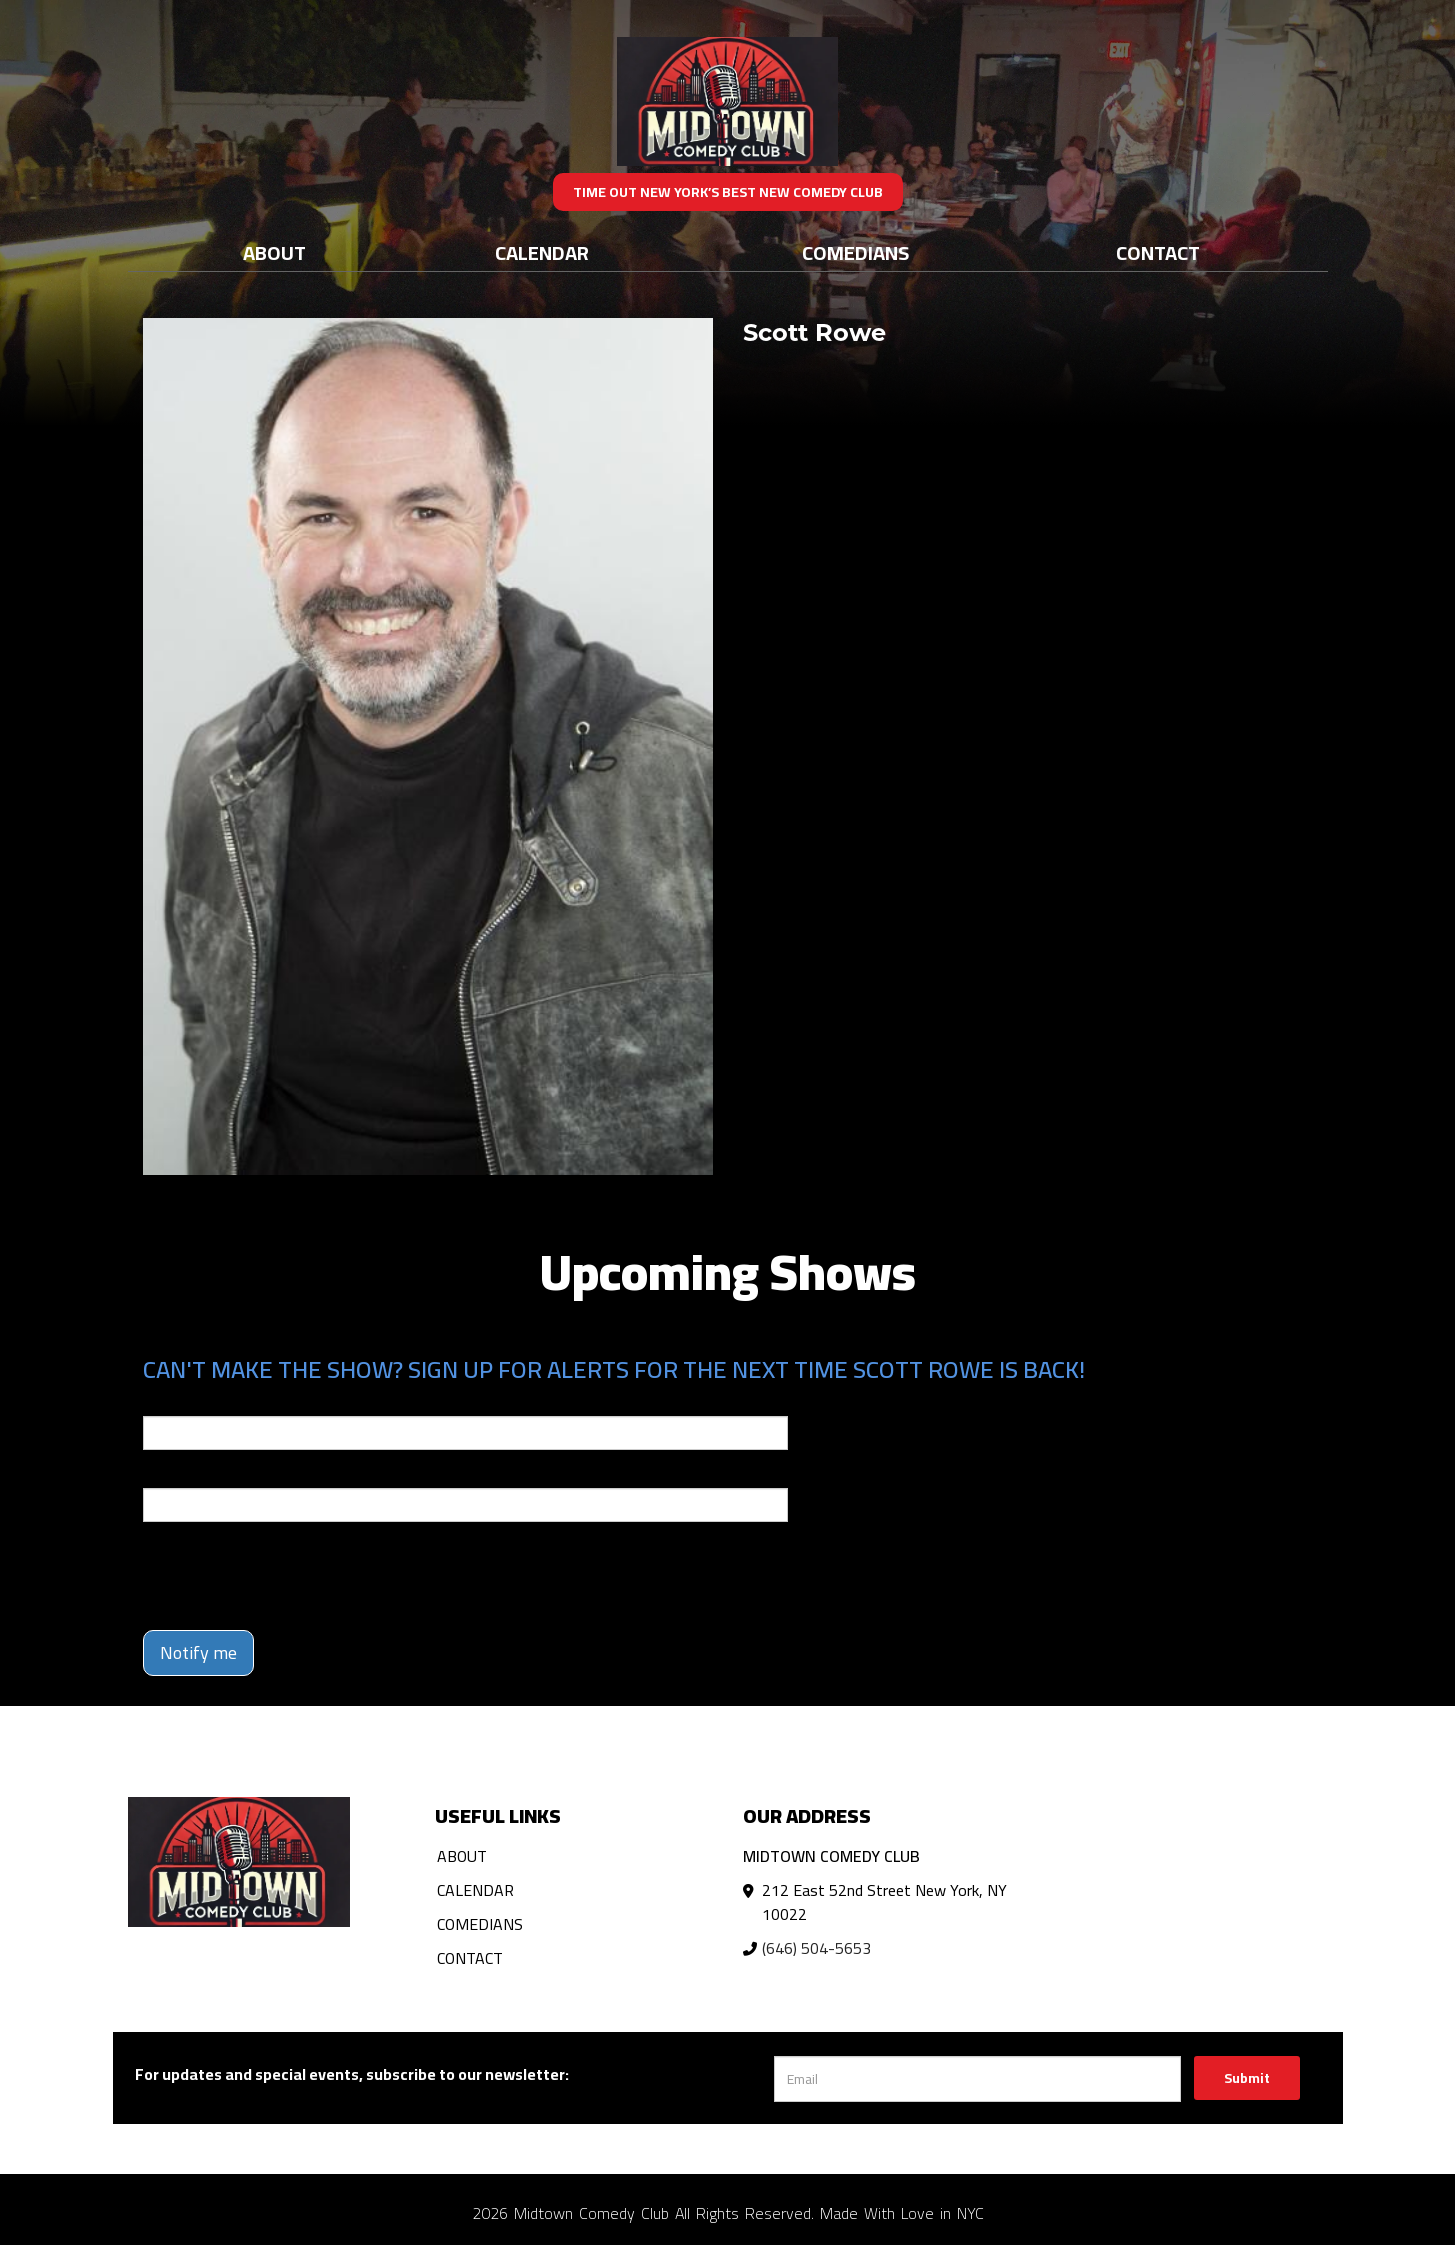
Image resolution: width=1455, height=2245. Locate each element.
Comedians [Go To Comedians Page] (855, 252)
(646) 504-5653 (816, 1948)
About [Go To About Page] (274, 252)
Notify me (198, 1652)
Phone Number (191, 1474)
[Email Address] (977, 2079)
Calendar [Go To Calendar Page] (542, 252)
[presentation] (295, 1576)
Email (161, 1402)
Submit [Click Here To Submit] (1247, 2078)
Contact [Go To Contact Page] (1158, 252)
